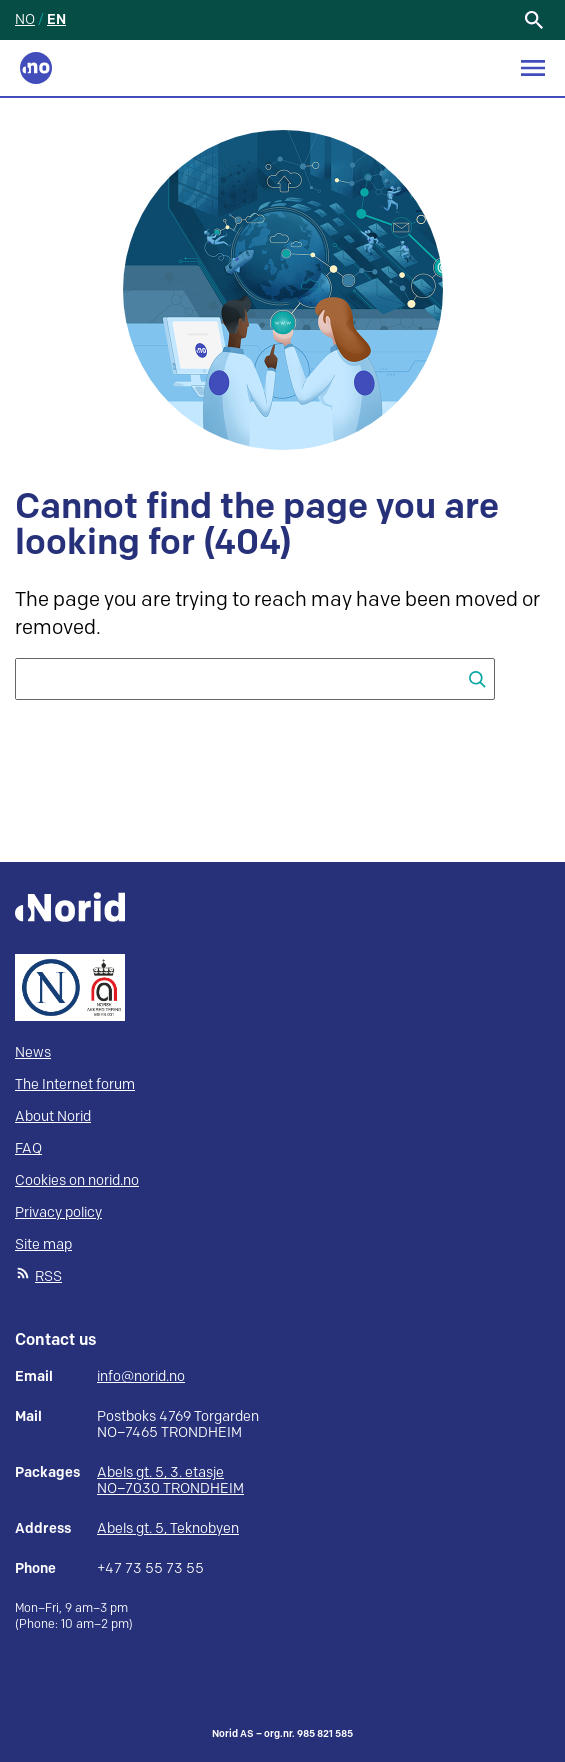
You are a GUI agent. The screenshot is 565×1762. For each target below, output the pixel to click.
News (33, 1052)
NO (25, 19)
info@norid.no (141, 1377)
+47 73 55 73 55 (150, 1569)
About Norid (53, 1116)
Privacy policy (58, 1212)
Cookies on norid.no (77, 1180)
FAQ (28, 1148)
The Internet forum (75, 1084)
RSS (48, 1276)
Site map (43, 1244)
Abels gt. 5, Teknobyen (168, 1528)
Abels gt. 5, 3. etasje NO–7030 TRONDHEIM (170, 1480)
